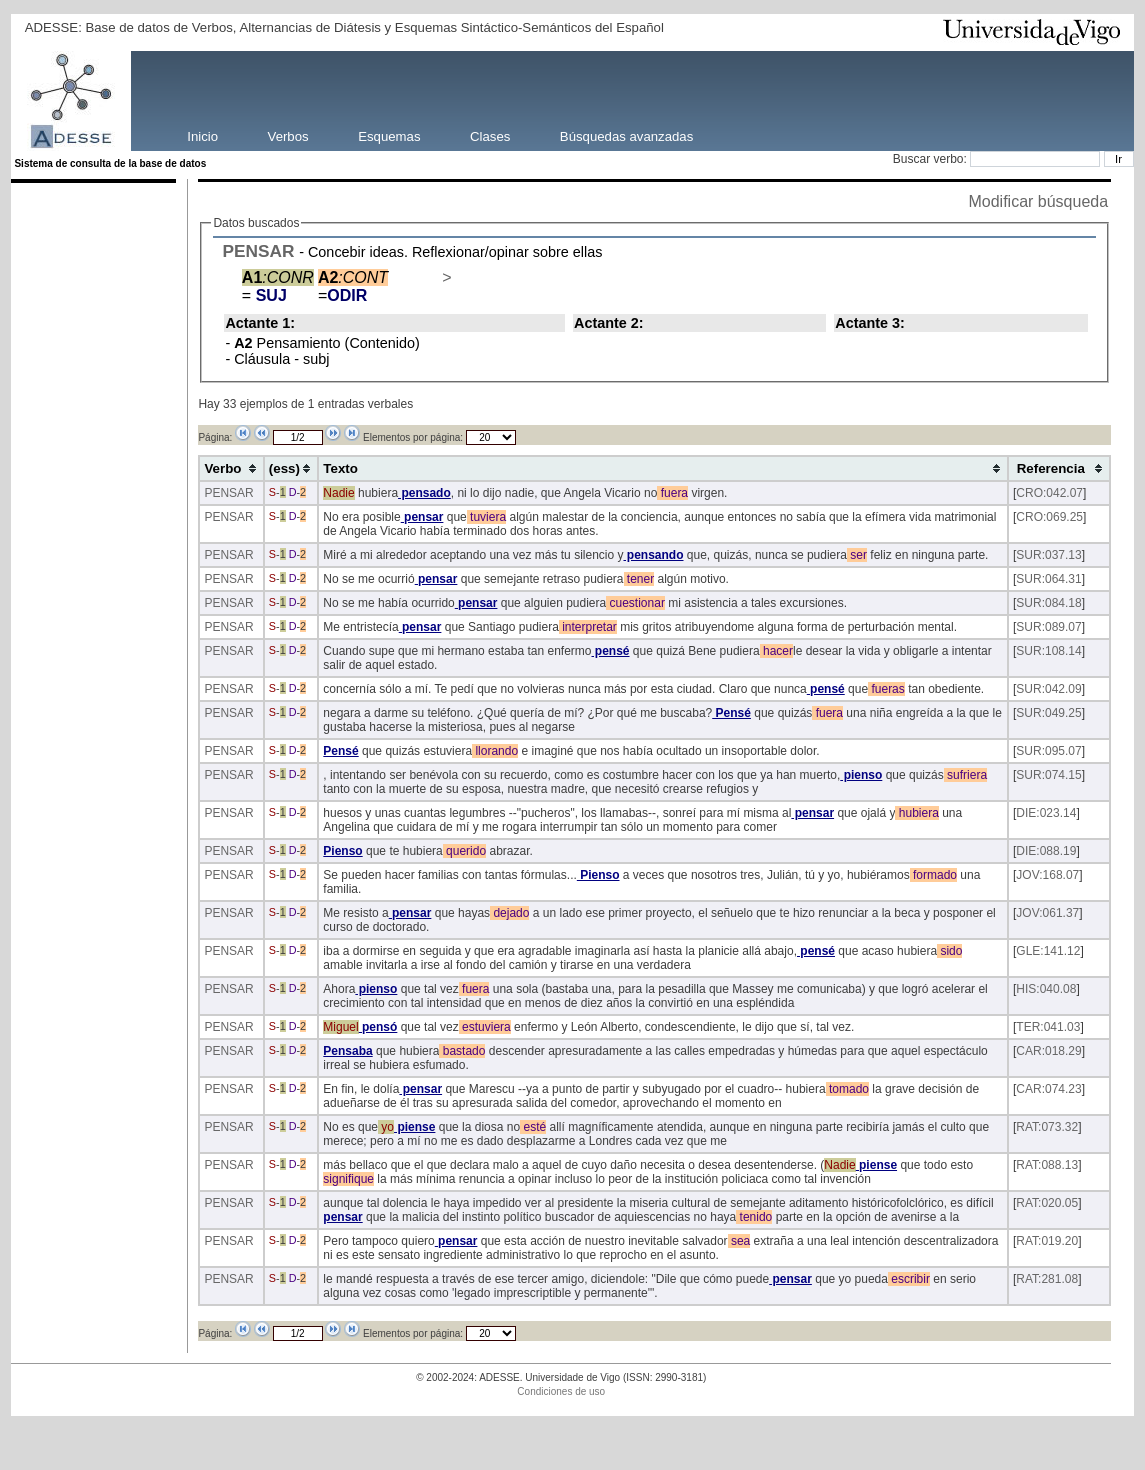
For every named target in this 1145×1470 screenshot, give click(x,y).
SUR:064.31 (1048, 579)
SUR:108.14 (1048, 651)
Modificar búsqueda (1038, 201)
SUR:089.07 (1048, 627)
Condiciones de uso (561, 1391)
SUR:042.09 (1048, 689)
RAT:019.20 (1047, 1241)
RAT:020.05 (1047, 1203)
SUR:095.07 (1048, 751)
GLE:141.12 (1048, 951)
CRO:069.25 (1049, 517)
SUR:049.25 (1048, 713)
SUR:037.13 (1048, 555)
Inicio (202, 135)
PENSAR (258, 251)
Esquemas (389, 135)
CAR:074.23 (1048, 1089)
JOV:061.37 (1047, 913)
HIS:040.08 (1046, 989)
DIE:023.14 (1046, 813)
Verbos (288, 135)
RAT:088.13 (1047, 1165)
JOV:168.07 (1047, 875)
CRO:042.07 (1049, 493)
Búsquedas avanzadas (626, 135)
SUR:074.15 (1048, 775)
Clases (490, 135)
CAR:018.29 (1048, 1051)
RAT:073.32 (1047, 1127)
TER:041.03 (1048, 1027)
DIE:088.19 (1046, 851)
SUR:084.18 (1048, 603)
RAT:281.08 (1047, 1279)
